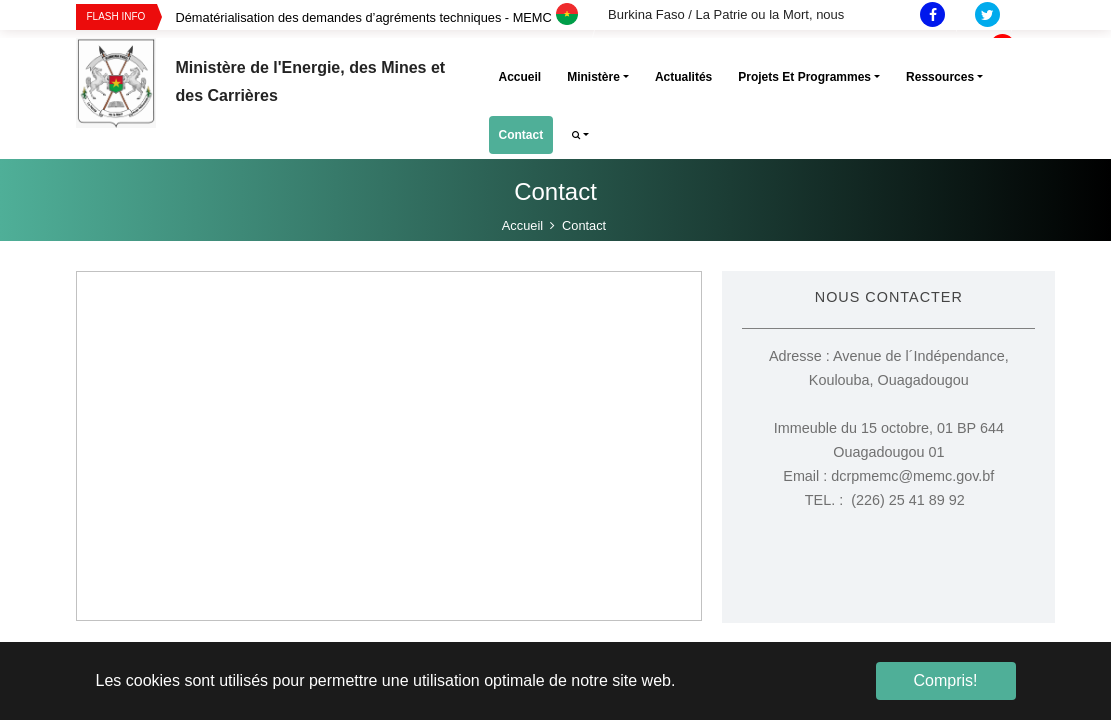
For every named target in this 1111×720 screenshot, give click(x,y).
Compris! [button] (945, 680)
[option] (392, 17)
